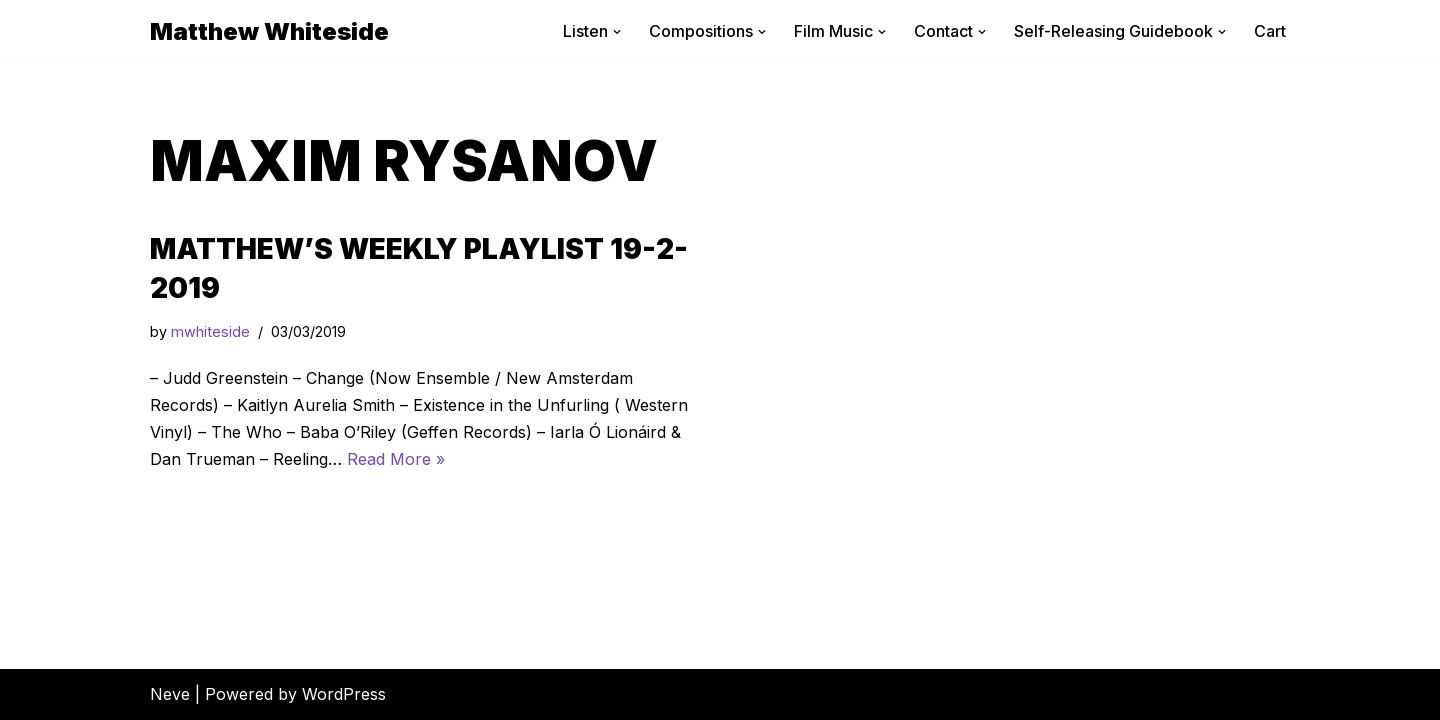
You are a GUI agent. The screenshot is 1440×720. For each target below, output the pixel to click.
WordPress (344, 694)
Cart (1270, 31)
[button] (617, 32)
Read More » (396, 459)
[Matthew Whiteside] (269, 31)
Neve (170, 694)
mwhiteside (210, 331)
